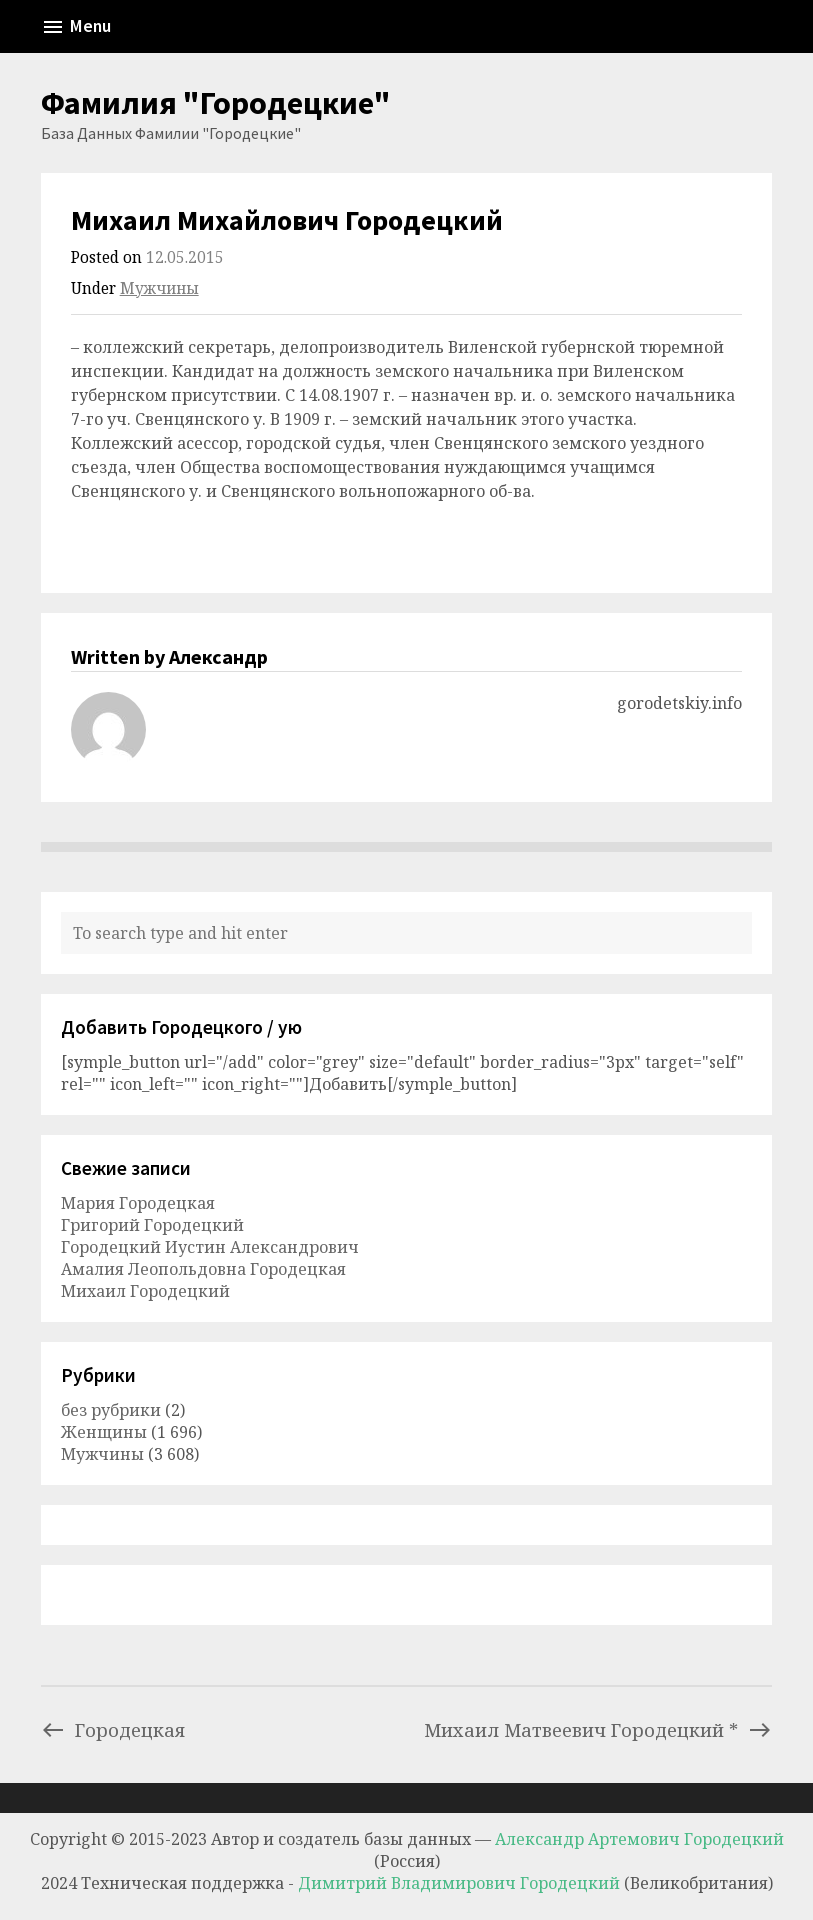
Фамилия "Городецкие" (216, 103)
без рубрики (111, 1410)
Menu (76, 27)
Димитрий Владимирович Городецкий (461, 1883)
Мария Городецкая (138, 1203)
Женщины (104, 1432)
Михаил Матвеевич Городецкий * (598, 1729)
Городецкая (113, 1729)
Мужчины (159, 288)
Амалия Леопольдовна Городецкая (203, 1269)
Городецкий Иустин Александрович (210, 1247)
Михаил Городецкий (145, 1291)
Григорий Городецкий (152, 1225)
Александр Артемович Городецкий (639, 1839)
